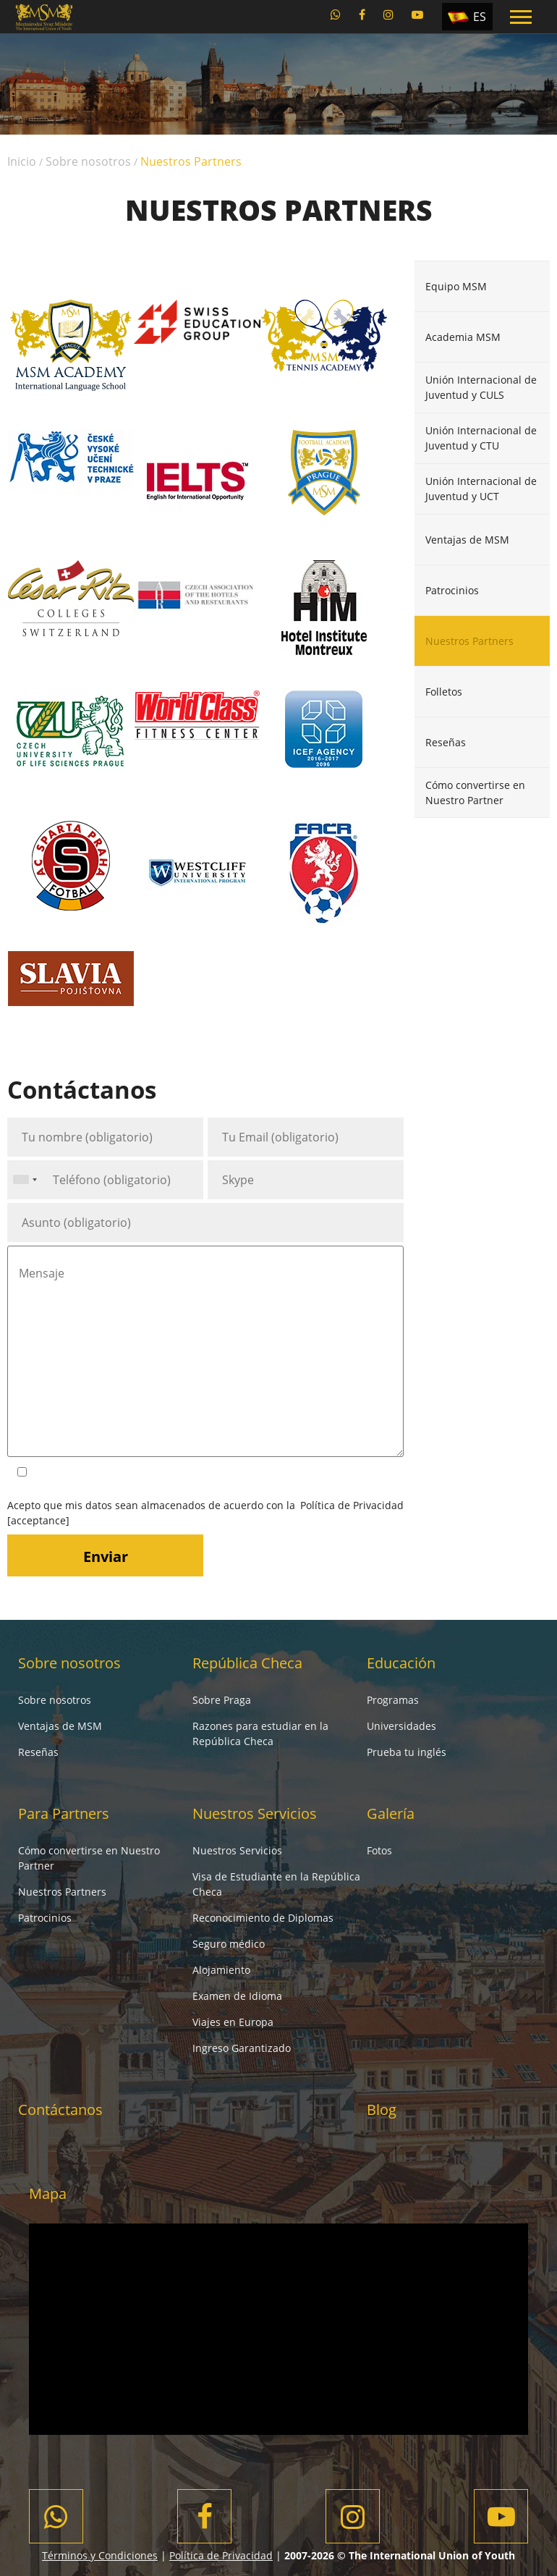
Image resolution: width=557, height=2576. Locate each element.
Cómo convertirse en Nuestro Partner (475, 792)
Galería (390, 1813)
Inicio (21, 161)
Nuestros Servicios (254, 1813)
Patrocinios (452, 590)
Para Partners (63, 1813)
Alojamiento (221, 1970)
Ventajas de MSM (467, 539)
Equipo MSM (456, 286)
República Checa (247, 1663)
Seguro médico (228, 1944)
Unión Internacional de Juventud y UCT (481, 488)
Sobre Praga (221, 1700)
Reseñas (445, 742)
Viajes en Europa (232, 2022)
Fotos (379, 1850)
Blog (381, 2109)
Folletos (443, 691)
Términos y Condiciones (100, 2555)
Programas (393, 1700)
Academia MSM (463, 337)
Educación (401, 1663)
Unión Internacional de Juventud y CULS (481, 387)
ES (479, 17)
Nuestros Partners (469, 641)
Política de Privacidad (352, 1505)
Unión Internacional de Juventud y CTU (481, 437)
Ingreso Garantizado (241, 2048)
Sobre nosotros (88, 161)
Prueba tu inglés (406, 1752)
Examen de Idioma (237, 1996)
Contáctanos (60, 2109)
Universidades (401, 1726)
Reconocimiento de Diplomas (262, 1918)
